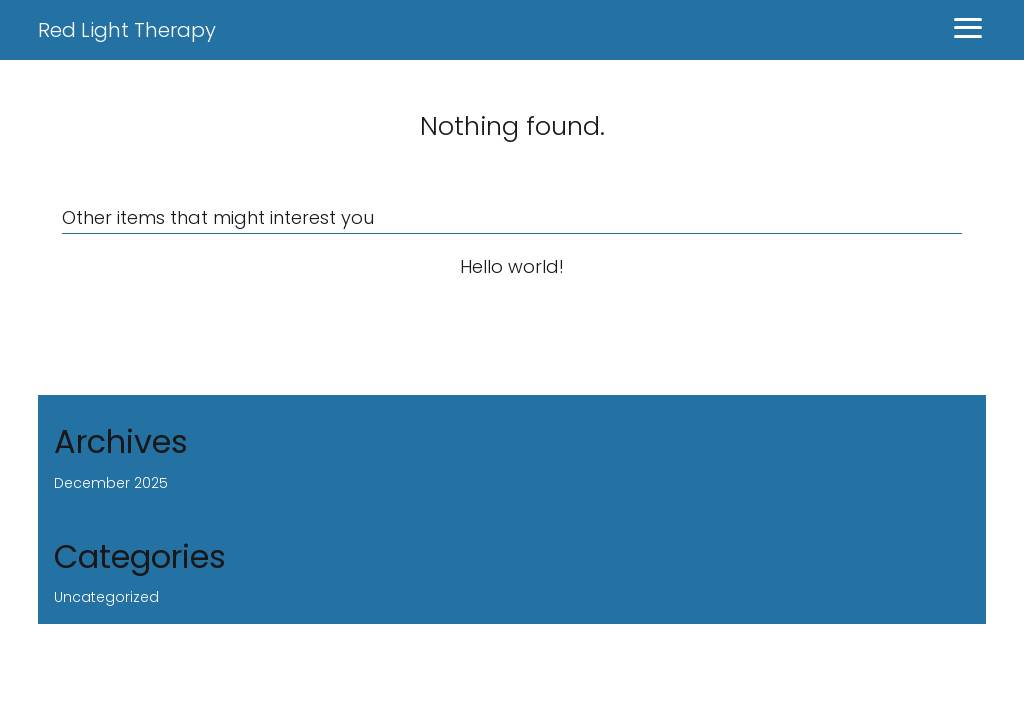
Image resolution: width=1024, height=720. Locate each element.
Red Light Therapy (127, 30)
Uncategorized (106, 597)
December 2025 (111, 483)
